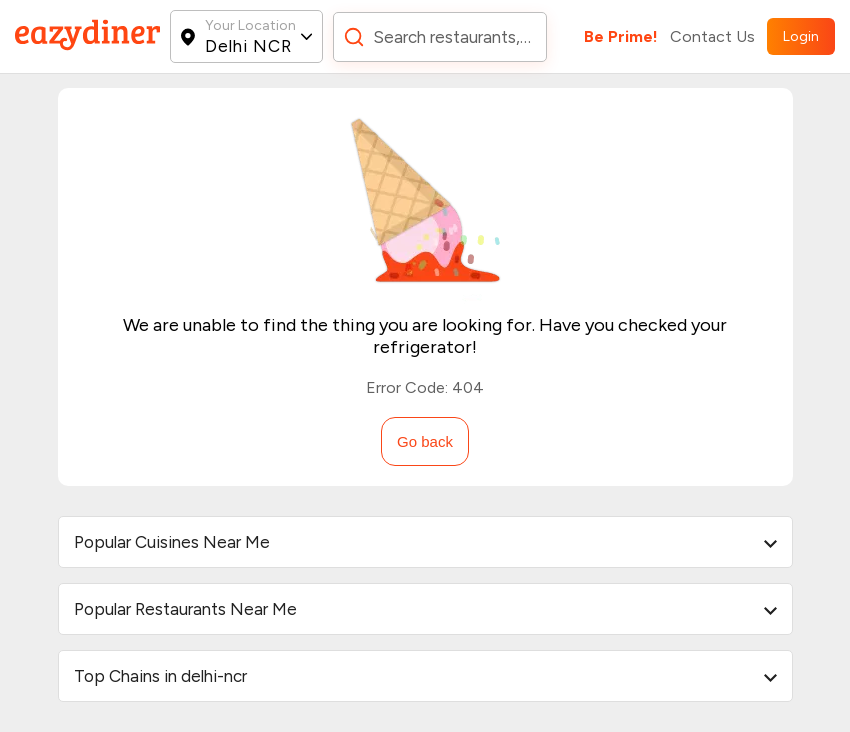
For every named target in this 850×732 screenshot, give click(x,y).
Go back (425, 441)
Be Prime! (621, 36)
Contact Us (712, 36)
